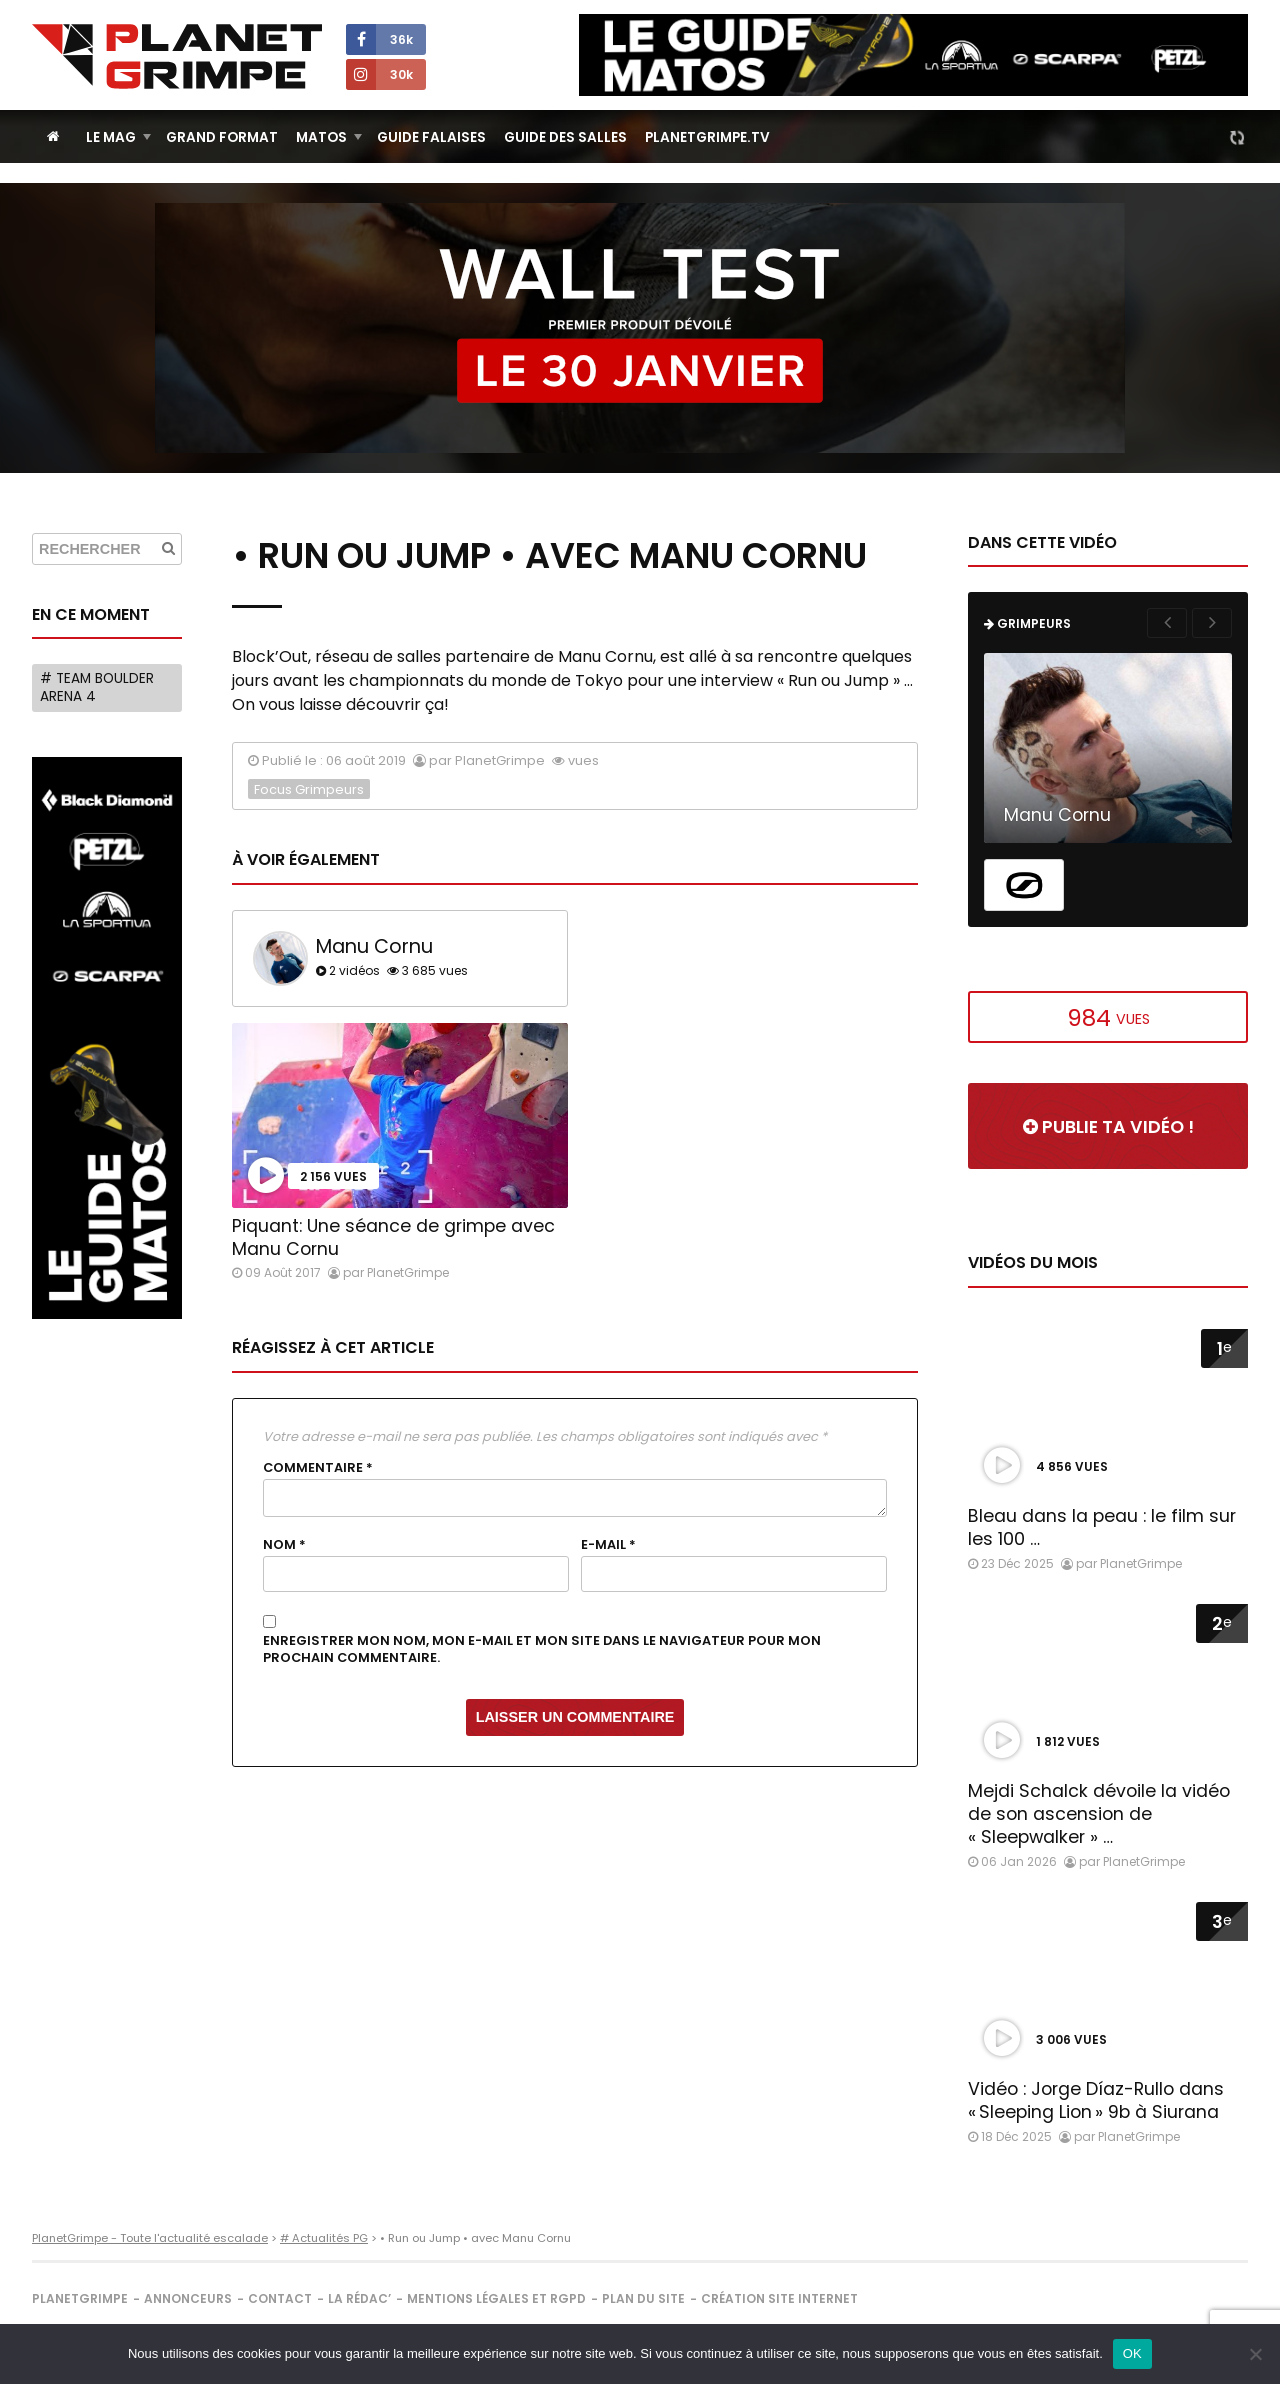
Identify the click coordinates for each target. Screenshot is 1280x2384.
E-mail (608, 1545)
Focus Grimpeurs (309, 789)
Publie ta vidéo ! (1108, 1127)
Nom (284, 1545)
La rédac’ (359, 2298)
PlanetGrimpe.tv (707, 137)
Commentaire (318, 1468)
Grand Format (222, 137)
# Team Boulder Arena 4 (97, 687)
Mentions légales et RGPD (496, 2298)
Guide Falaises (431, 137)
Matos (321, 137)
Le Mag (111, 137)
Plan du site (643, 2298)
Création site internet (779, 2298)
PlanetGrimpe (80, 2298)
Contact (280, 2298)
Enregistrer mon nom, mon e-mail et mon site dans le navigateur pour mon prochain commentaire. (542, 1649)
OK (1132, 2353)
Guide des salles (565, 137)
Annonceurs (188, 2298)
